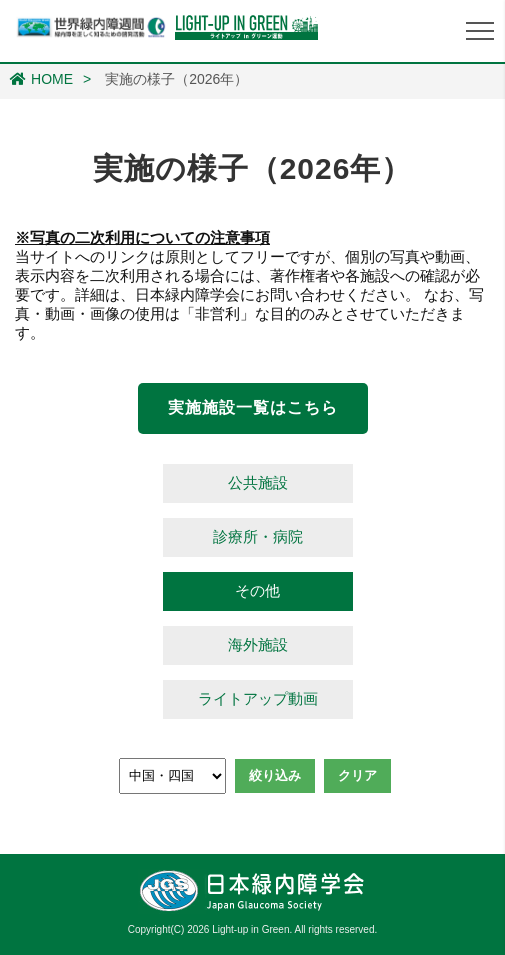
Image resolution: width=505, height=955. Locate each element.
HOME (41, 79)
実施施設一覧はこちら (253, 407)
